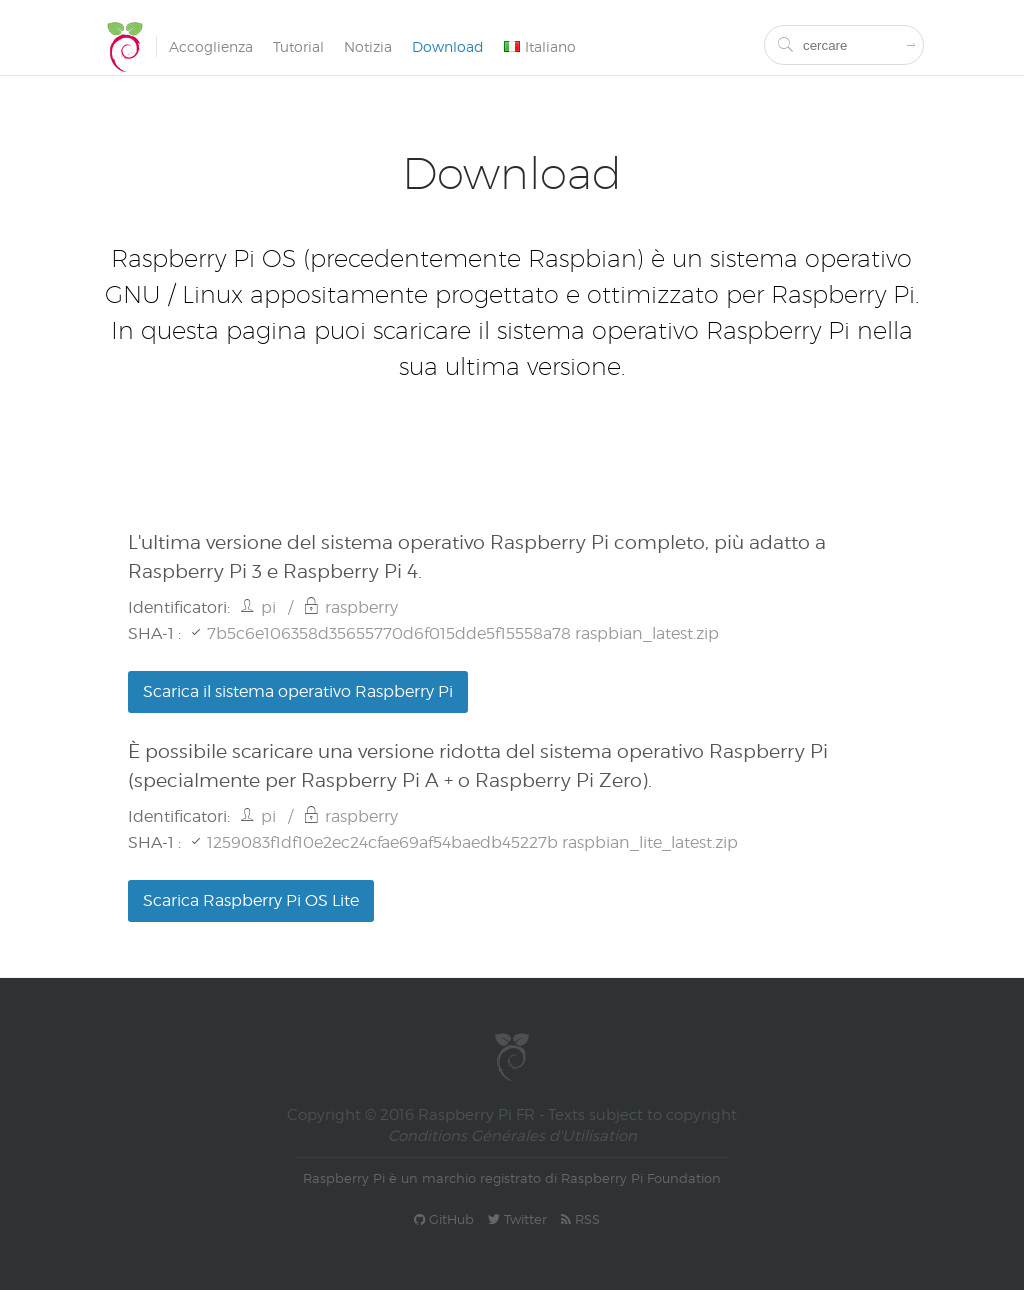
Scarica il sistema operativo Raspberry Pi (298, 691)
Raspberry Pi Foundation (641, 1178)
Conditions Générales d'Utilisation (512, 1136)
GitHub (444, 1219)
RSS (580, 1219)
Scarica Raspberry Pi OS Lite (251, 900)
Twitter (517, 1219)
